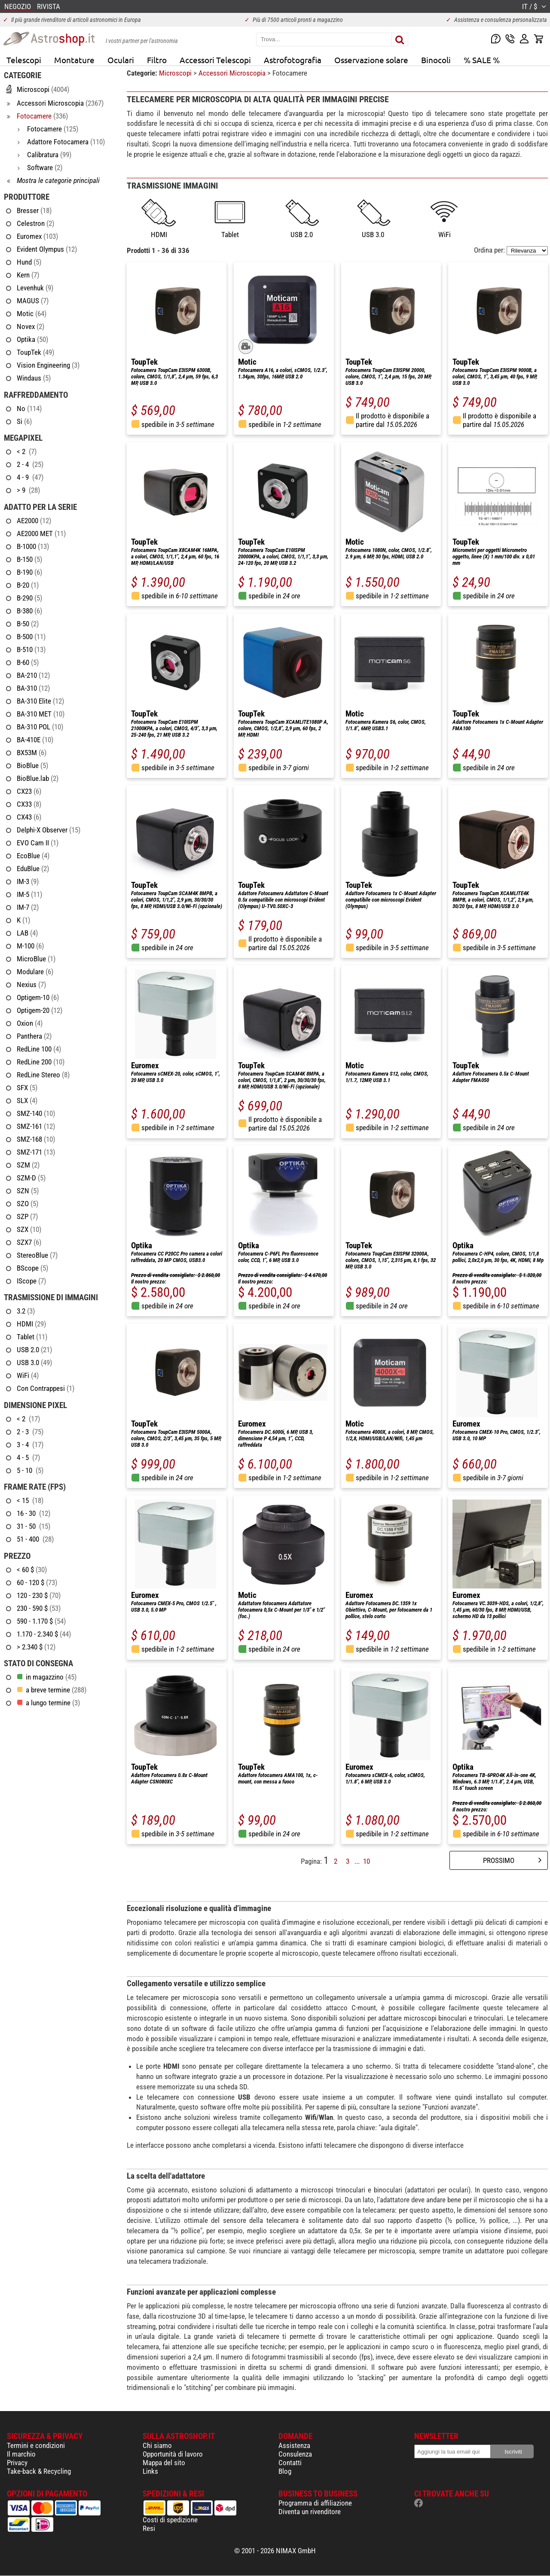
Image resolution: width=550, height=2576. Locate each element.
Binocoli (436, 60)
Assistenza (294, 2445)
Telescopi (23, 60)
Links (150, 2471)
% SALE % (482, 60)
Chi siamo (157, 2445)
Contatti (290, 2462)
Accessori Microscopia (233, 73)
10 (366, 1861)
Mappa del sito (164, 2462)
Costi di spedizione (170, 2519)
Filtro (157, 60)
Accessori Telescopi (215, 60)
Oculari (120, 60)
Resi (149, 2528)
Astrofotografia (292, 60)
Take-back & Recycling (39, 2471)
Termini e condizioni (36, 2445)
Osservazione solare (371, 60)
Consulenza (295, 2454)
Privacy (17, 2462)
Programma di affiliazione (315, 2503)
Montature (74, 60)
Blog (284, 2471)
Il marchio (21, 2454)
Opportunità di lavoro (173, 2454)
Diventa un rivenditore (309, 2511)
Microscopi (176, 73)
